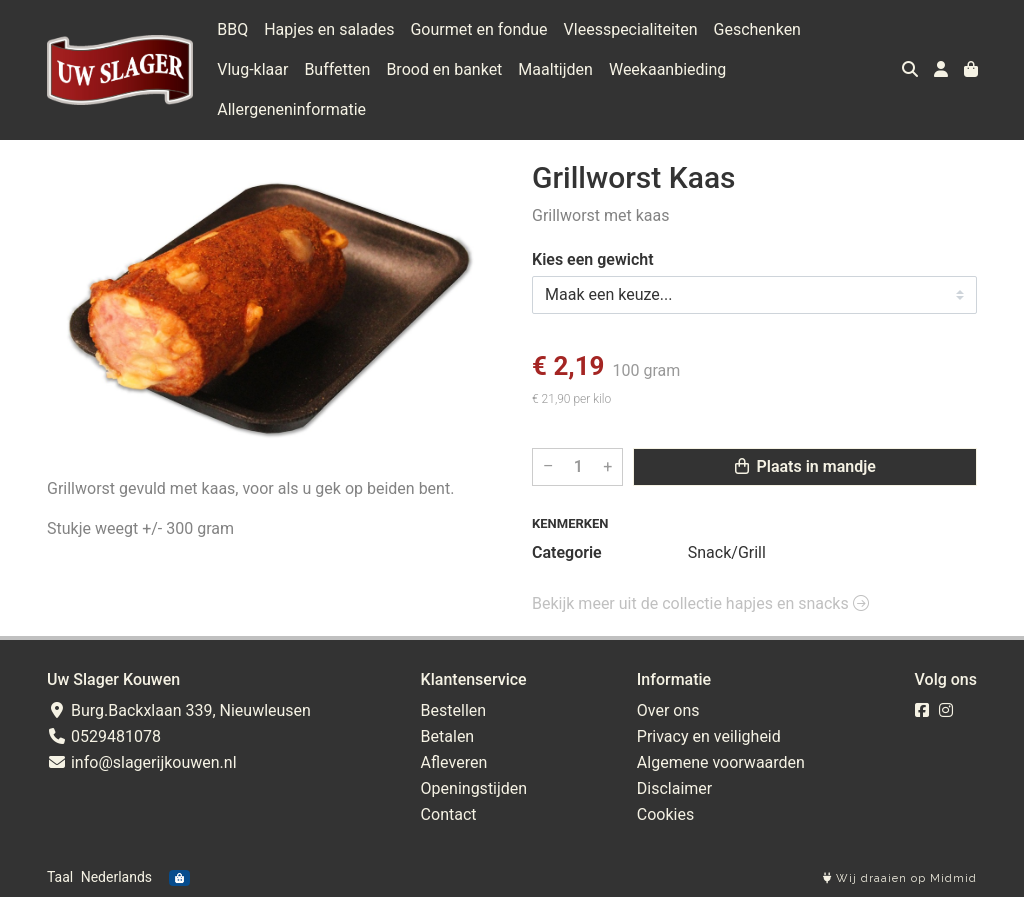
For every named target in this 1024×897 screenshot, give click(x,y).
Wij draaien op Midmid (900, 878)
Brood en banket (444, 69)
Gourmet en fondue (478, 29)
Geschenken (757, 29)
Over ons (668, 710)
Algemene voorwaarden (721, 762)
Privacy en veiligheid (709, 736)
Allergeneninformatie (291, 109)
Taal (60, 877)
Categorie (567, 552)
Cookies (665, 814)
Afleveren (454, 762)
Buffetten (337, 69)
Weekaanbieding (667, 69)
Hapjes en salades (329, 29)
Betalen (448, 736)
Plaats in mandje (805, 466)
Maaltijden (555, 69)
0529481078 (104, 736)
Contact (449, 814)
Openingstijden (474, 788)
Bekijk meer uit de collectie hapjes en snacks (700, 603)
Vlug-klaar (252, 69)
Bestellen (454, 710)
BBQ (232, 29)
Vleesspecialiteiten (631, 29)
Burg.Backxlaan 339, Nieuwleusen (179, 710)
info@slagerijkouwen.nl (142, 762)
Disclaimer (674, 788)
